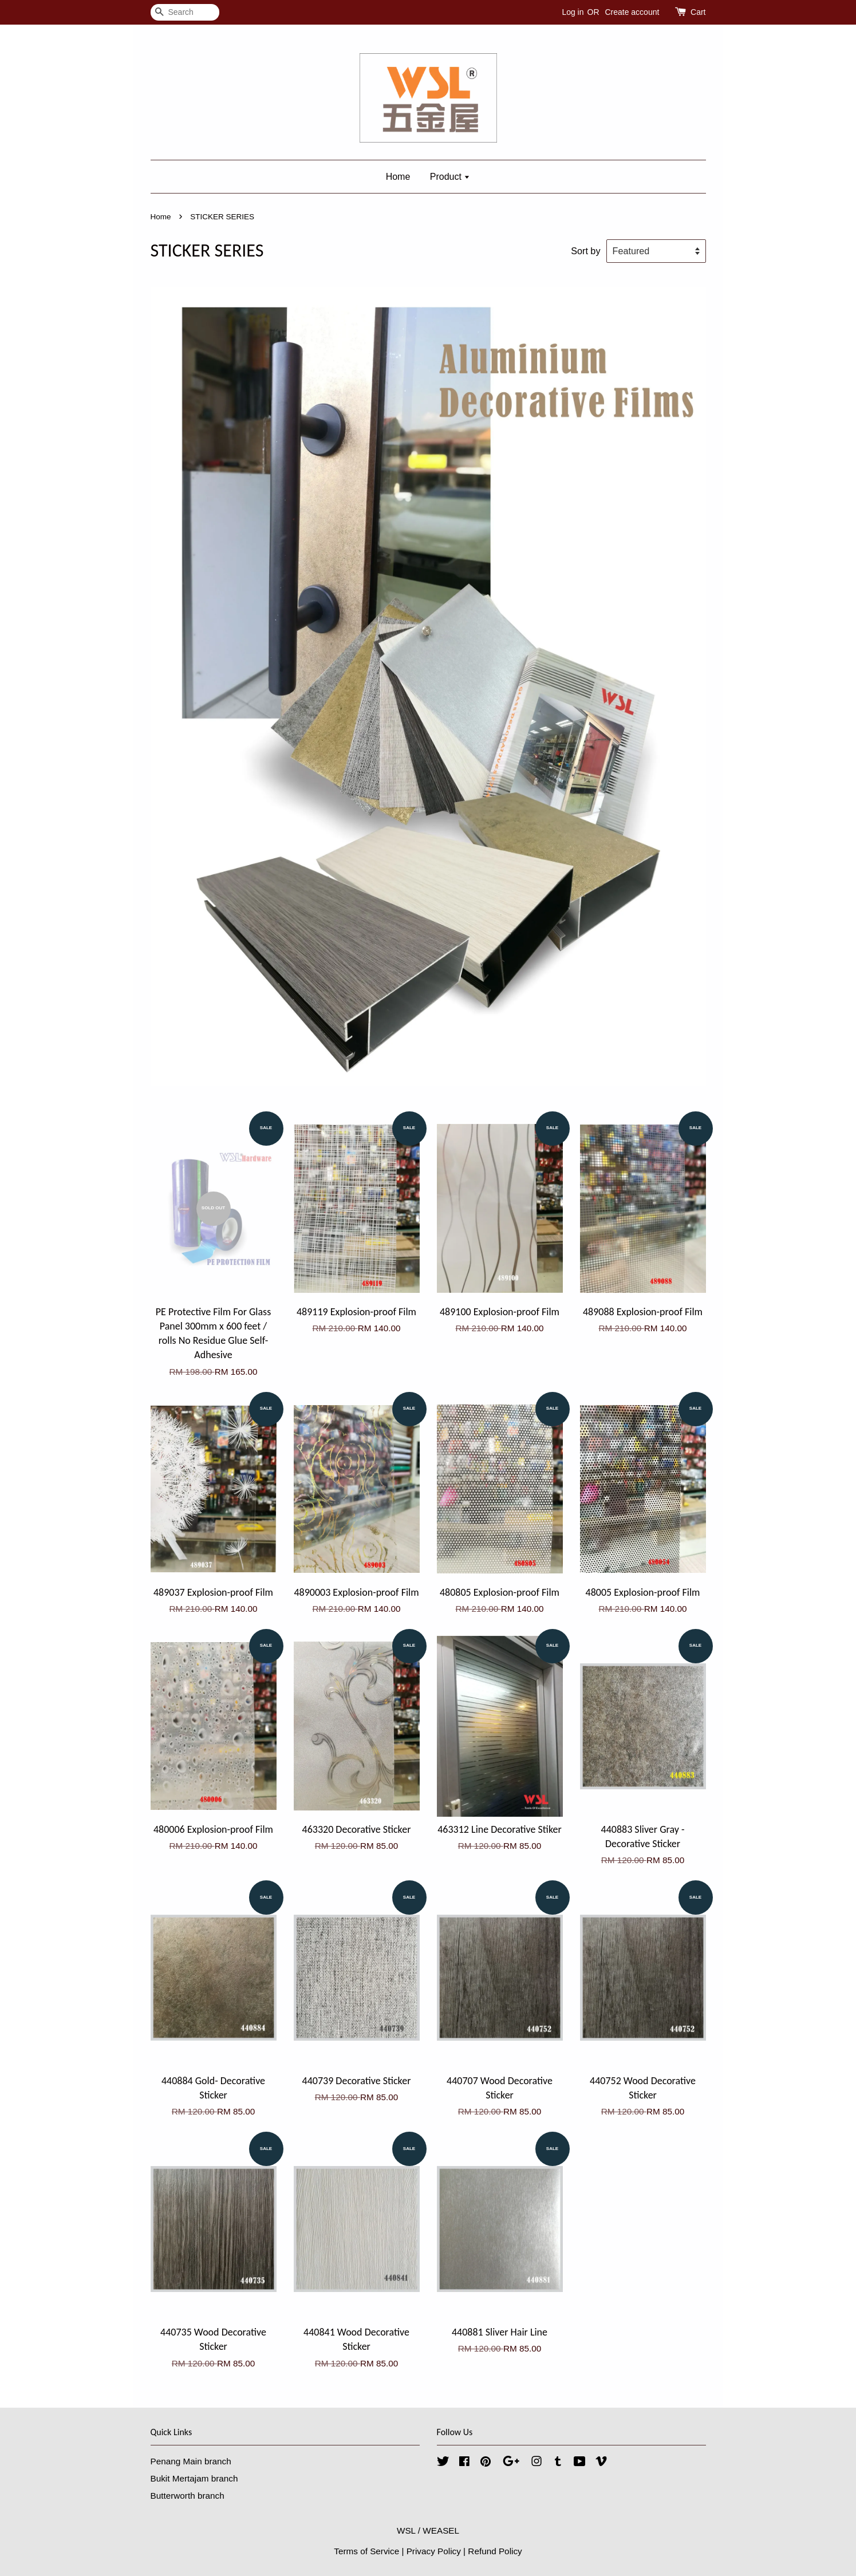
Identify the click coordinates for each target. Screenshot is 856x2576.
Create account (632, 12)
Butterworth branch (187, 2495)
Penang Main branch (191, 2461)
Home (398, 177)
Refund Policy (495, 2551)
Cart (698, 12)
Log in (572, 12)
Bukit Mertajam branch (194, 2478)
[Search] (185, 12)
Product (450, 177)
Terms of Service (366, 2551)
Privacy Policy (434, 2551)
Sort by (585, 251)
